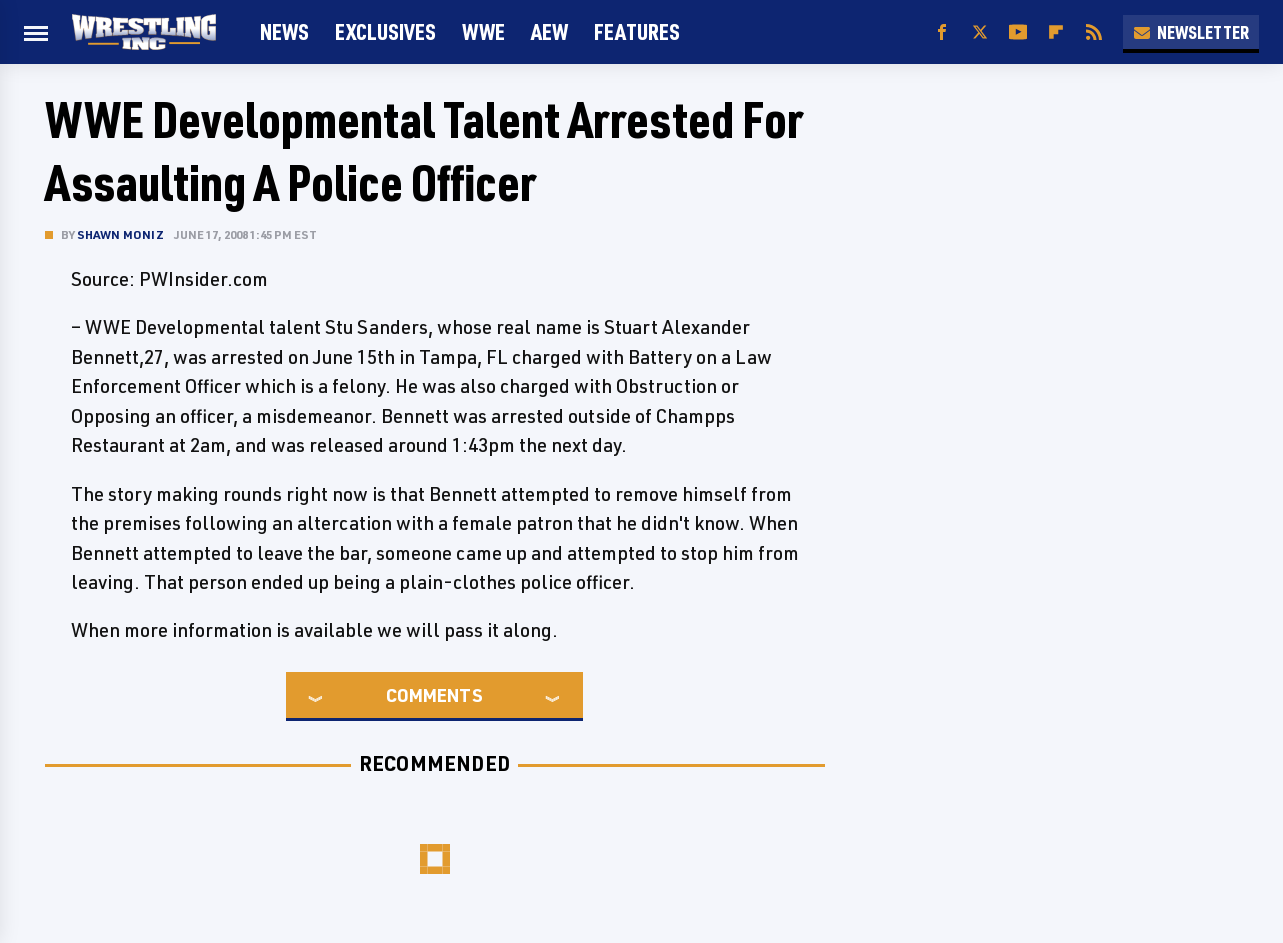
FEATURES (637, 31)
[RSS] (1094, 32)
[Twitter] (980, 32)
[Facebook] (942, 32)
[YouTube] (1018, 32)
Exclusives (385, 31)
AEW (549, 31)
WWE (483, 31)
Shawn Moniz (120, 234)
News (284, 31)
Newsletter (1191, 32)
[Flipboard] (1056, 32)
